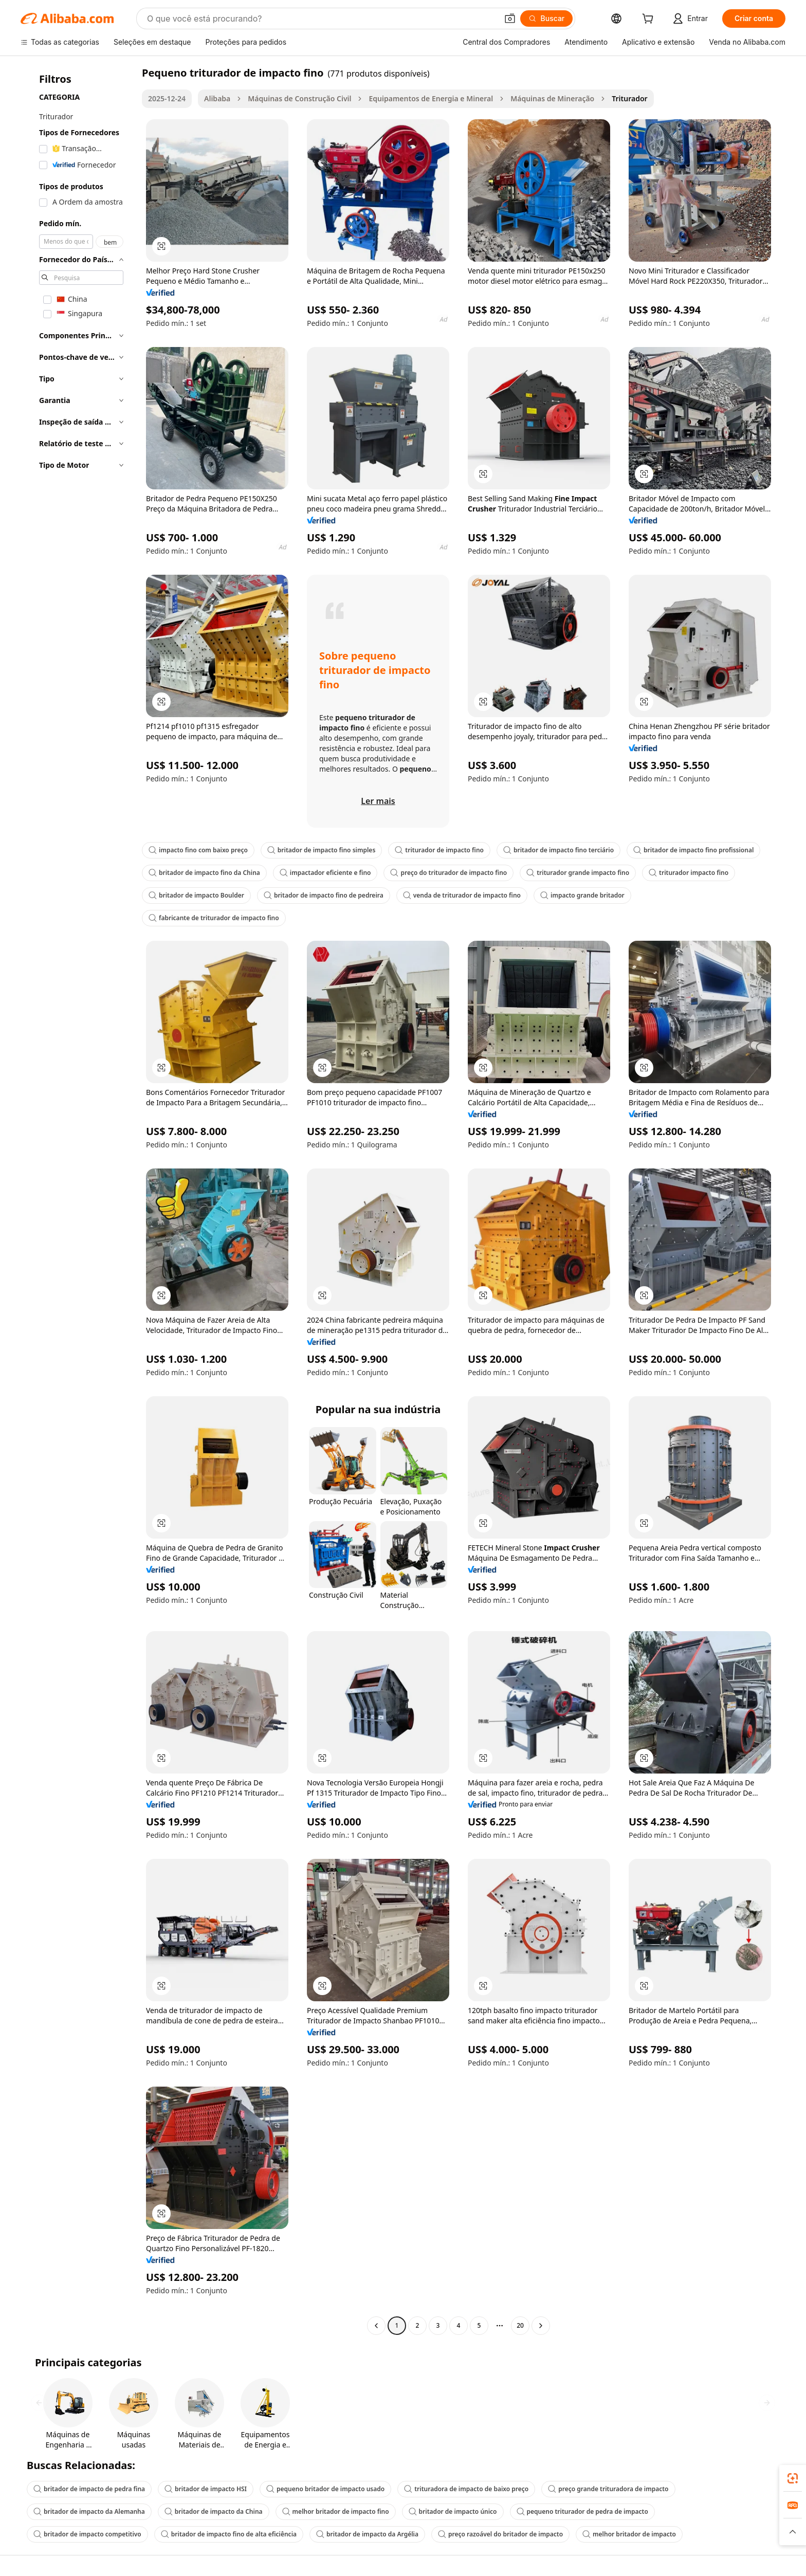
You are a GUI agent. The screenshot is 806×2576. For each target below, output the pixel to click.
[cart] (649, 19)
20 (520, 2325)
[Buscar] (546, 18)
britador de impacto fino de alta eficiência (229, 2534)
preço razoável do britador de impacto (500, 2534)
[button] (510, 18)
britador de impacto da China (213, 2511)
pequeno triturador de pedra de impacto (582, 2511)
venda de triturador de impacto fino (462, 895)
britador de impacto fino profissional (693, 850)
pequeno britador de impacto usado (325, 2488)
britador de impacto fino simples (321, 850)
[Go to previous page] (376, 2325)
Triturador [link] (629, 98)
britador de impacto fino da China (204, 872)
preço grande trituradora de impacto (608, 2488)
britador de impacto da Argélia (367, 2534)
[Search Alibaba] (321, 18)
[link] (792, 2478)
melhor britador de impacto (629, 2534)
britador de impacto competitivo (87, 2534)
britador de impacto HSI (205, 2488)
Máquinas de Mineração (552, 98)
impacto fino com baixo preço (198, 850)
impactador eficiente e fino (325, 872)
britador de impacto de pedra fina (89, 2488)
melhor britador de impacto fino (335, 2511)
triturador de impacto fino (439, 850)
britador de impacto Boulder (196, 895)
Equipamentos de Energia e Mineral (431, 98)
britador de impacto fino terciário (558, 850)
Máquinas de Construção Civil (299, 98)
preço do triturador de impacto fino (448, 872)
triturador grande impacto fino (577, 872)
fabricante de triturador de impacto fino (214, 918)
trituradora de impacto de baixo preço (466, 2488)
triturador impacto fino (688, 872)
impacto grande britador (582, 895)
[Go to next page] (541, 2325)
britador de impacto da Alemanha (89, 2511)
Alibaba (217, 98)
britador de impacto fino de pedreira (323, 895)
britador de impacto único (453, 2511)
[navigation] (78, 1200)
